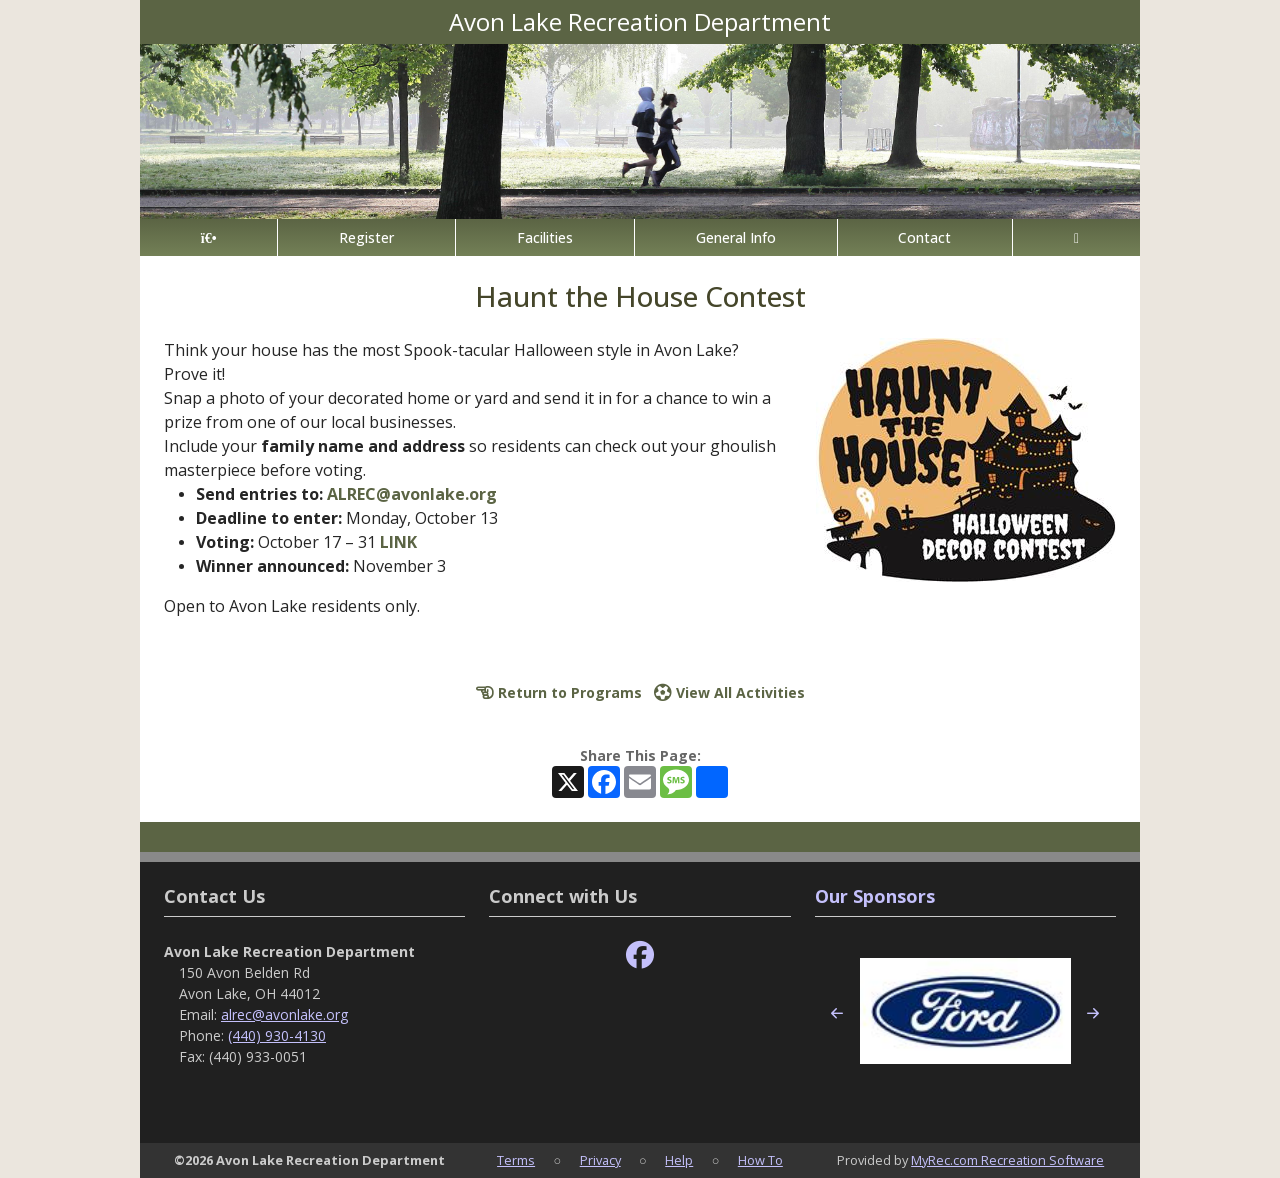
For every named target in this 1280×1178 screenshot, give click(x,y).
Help (679, 1160)
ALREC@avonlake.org (412, 494)
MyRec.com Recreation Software (1007, 1160)
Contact (924, 237)
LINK (398, 542)
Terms (516, 1160)
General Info (736, 237)
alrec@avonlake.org (284, 1014)
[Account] (1076, 237)
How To (760, 1160)
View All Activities (729, 692)
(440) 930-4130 (277, 1035)
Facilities (545, 237)
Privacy (600, 1160)
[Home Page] (208, 237)
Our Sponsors (875, 896)
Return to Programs (559, 692)
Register (366, 237)
